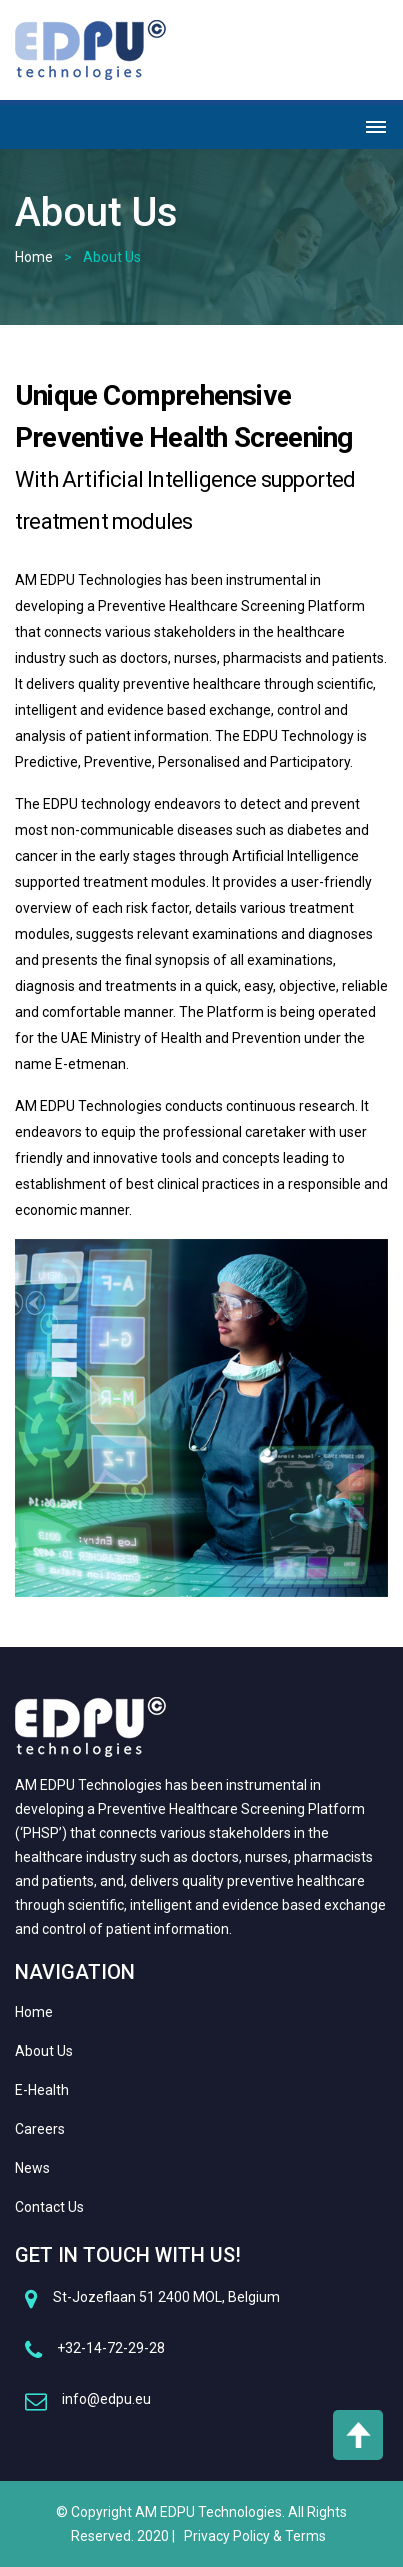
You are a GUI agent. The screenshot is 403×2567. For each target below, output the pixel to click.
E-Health (42, 2090)
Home (34, 257)
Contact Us (49, 2207)
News (32, 2168)
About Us (44, 2051)
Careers (40, 2129)
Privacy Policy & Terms (255, 2536)
